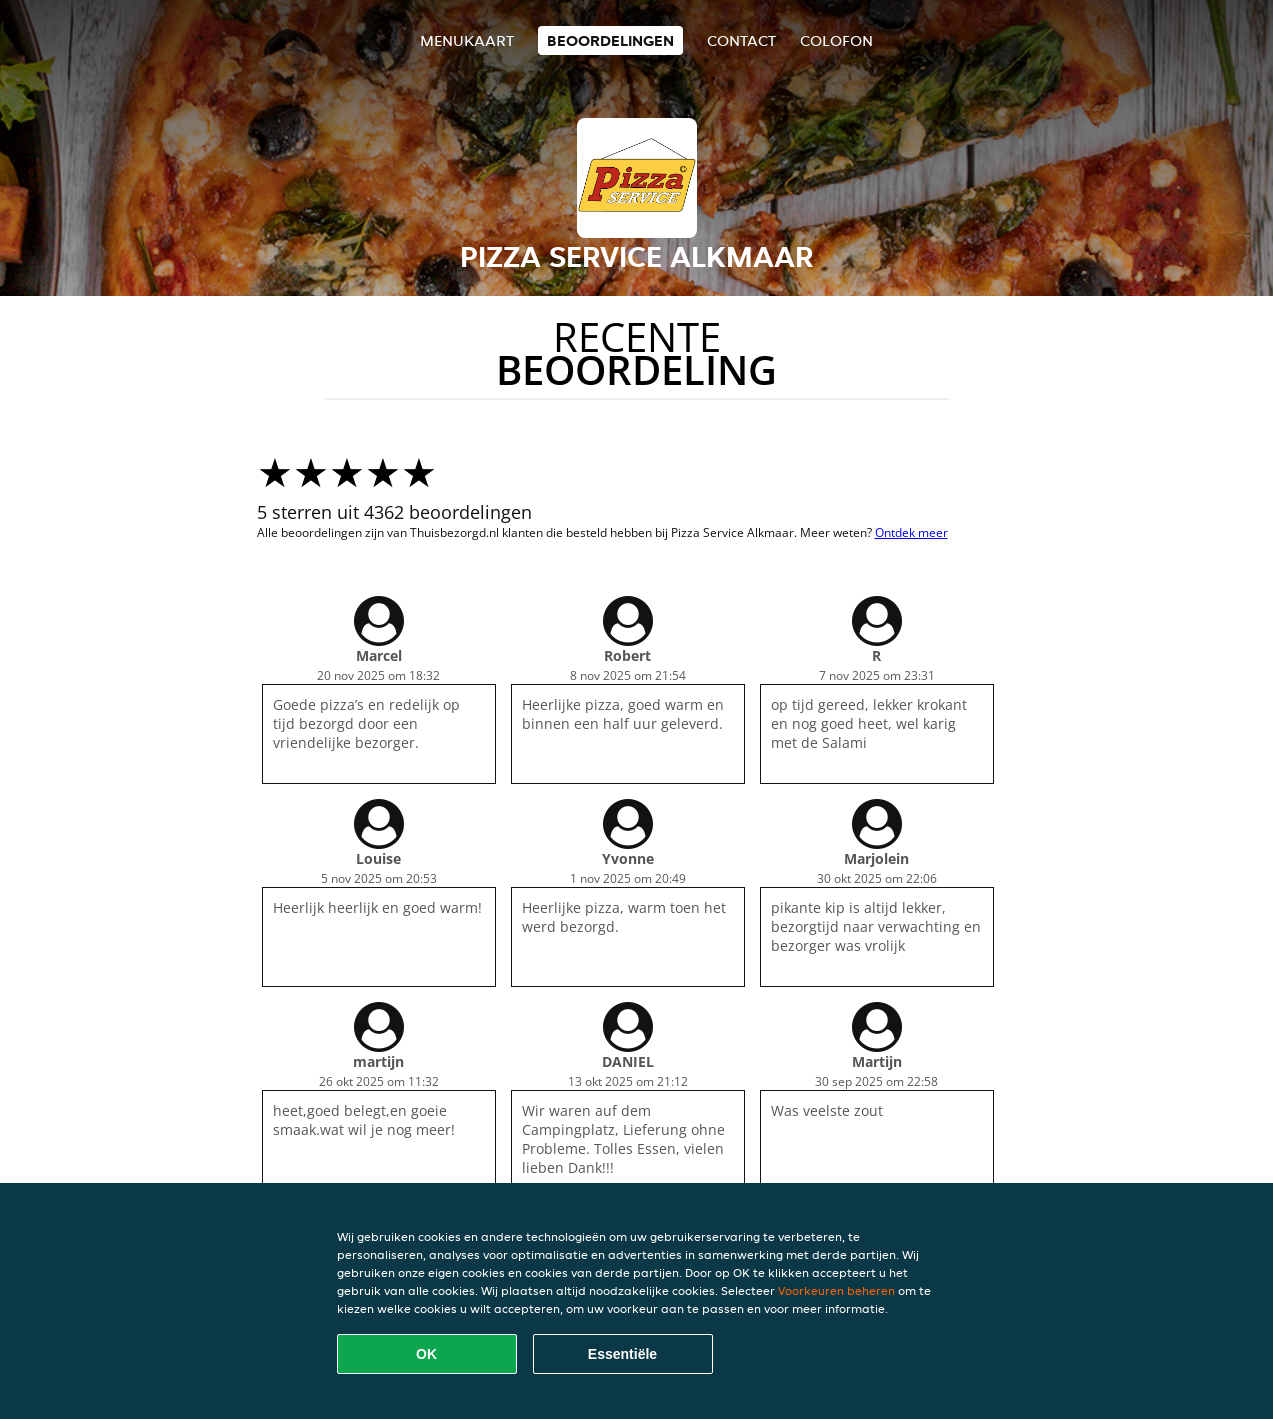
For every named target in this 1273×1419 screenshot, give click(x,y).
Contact (741, 40)
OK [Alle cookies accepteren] (426, 1354)
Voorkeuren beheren (836, 1290)
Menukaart (467, 40)
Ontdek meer (911, 532)
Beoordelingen (610, 40)
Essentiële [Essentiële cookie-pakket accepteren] (622, 1354)
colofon (836, 40)
